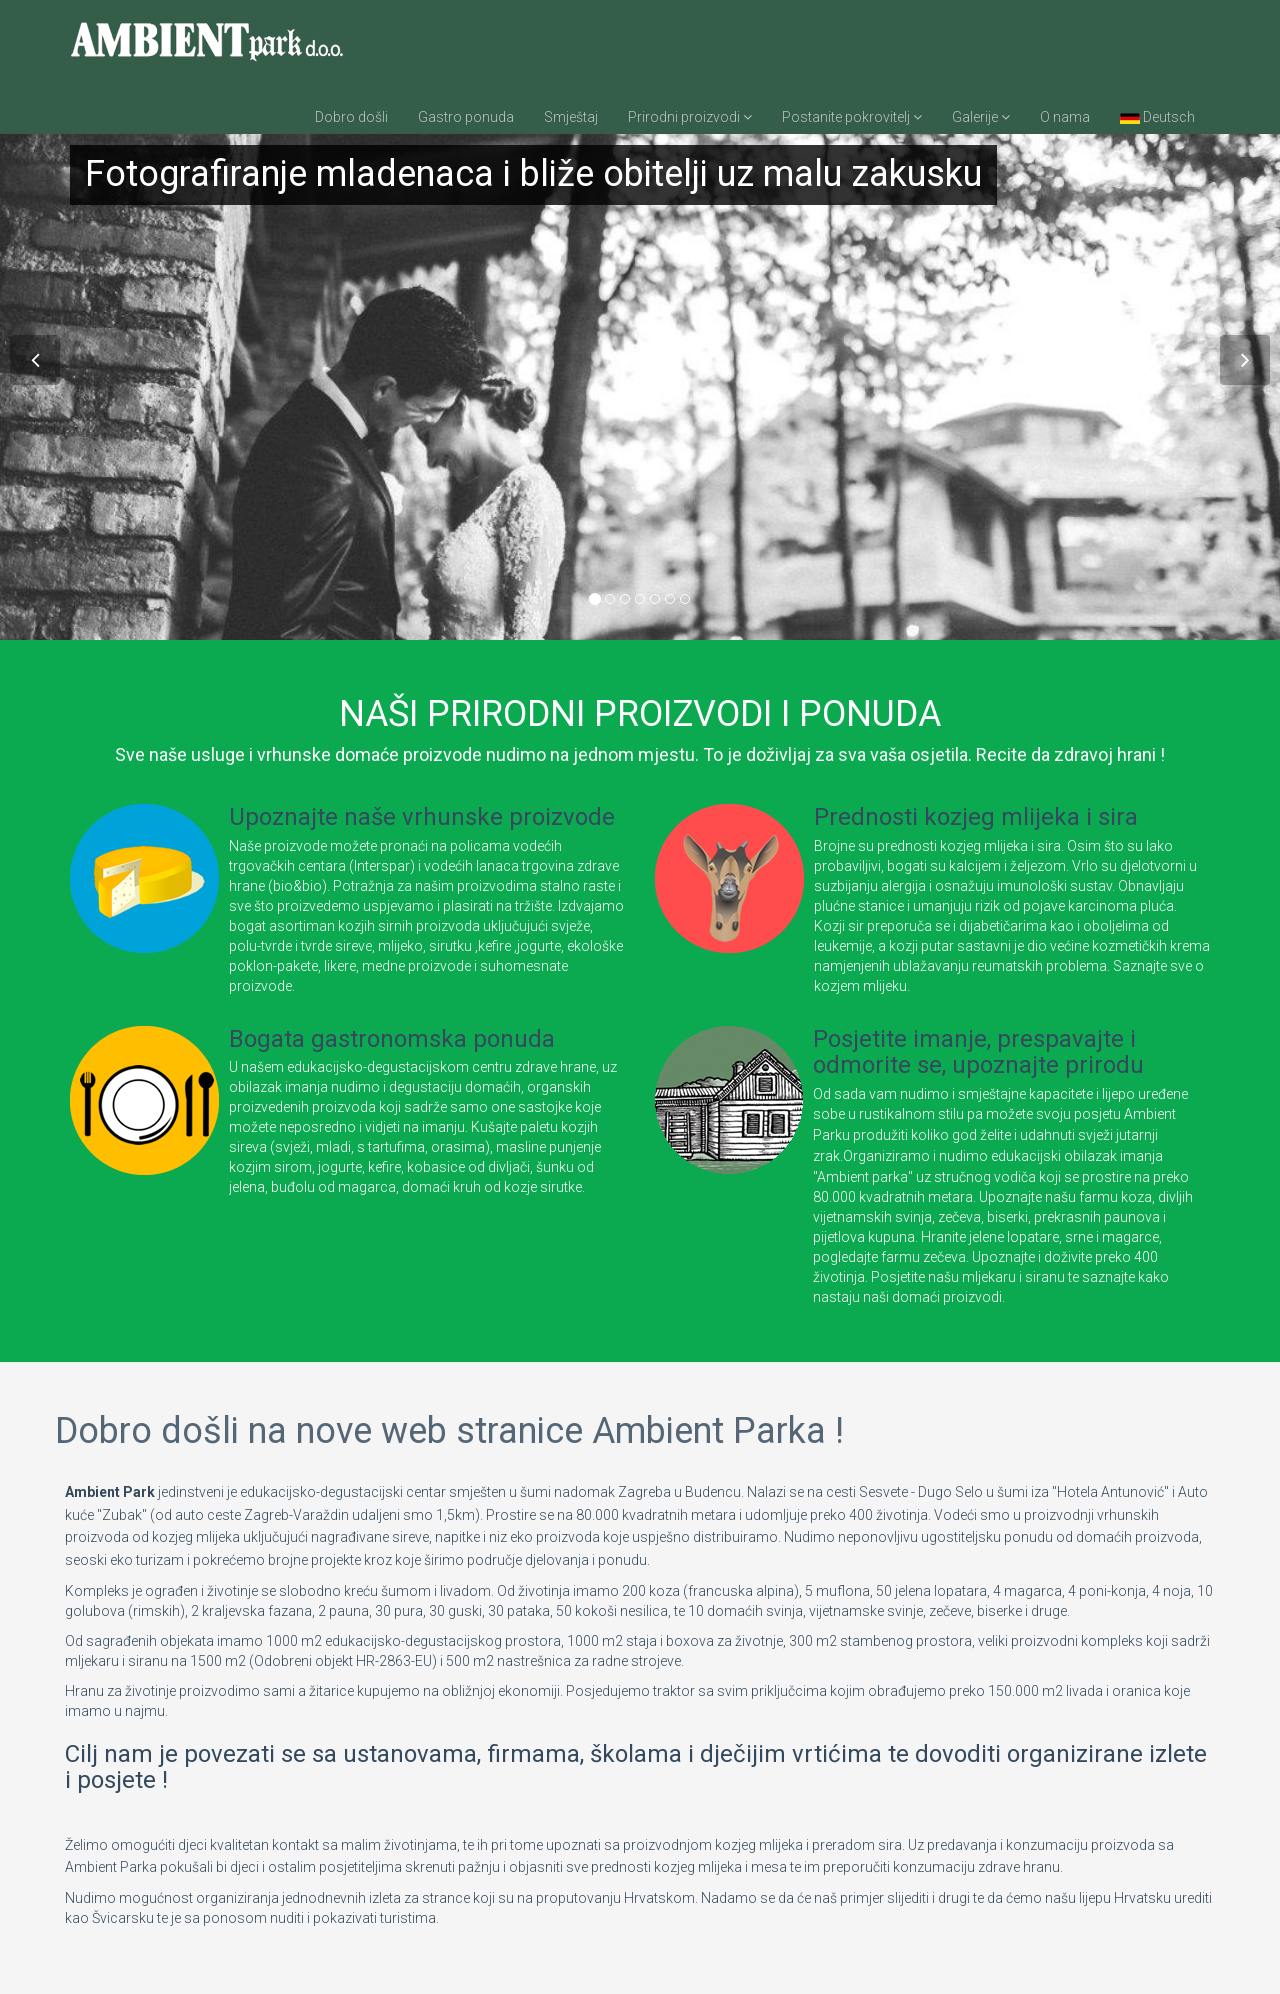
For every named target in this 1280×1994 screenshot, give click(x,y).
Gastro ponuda (466, 117)
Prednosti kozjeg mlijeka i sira (976, 817)
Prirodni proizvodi (690, 117)
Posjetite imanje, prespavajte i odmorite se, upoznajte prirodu (978, 1052)
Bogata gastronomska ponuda (392, 1039)
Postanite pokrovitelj (852, 117)
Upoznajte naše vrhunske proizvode (422, 817)
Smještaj (571, 117)
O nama (1065, 117)
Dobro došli (351, 117)
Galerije (981, 117)
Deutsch (1157, 117)
